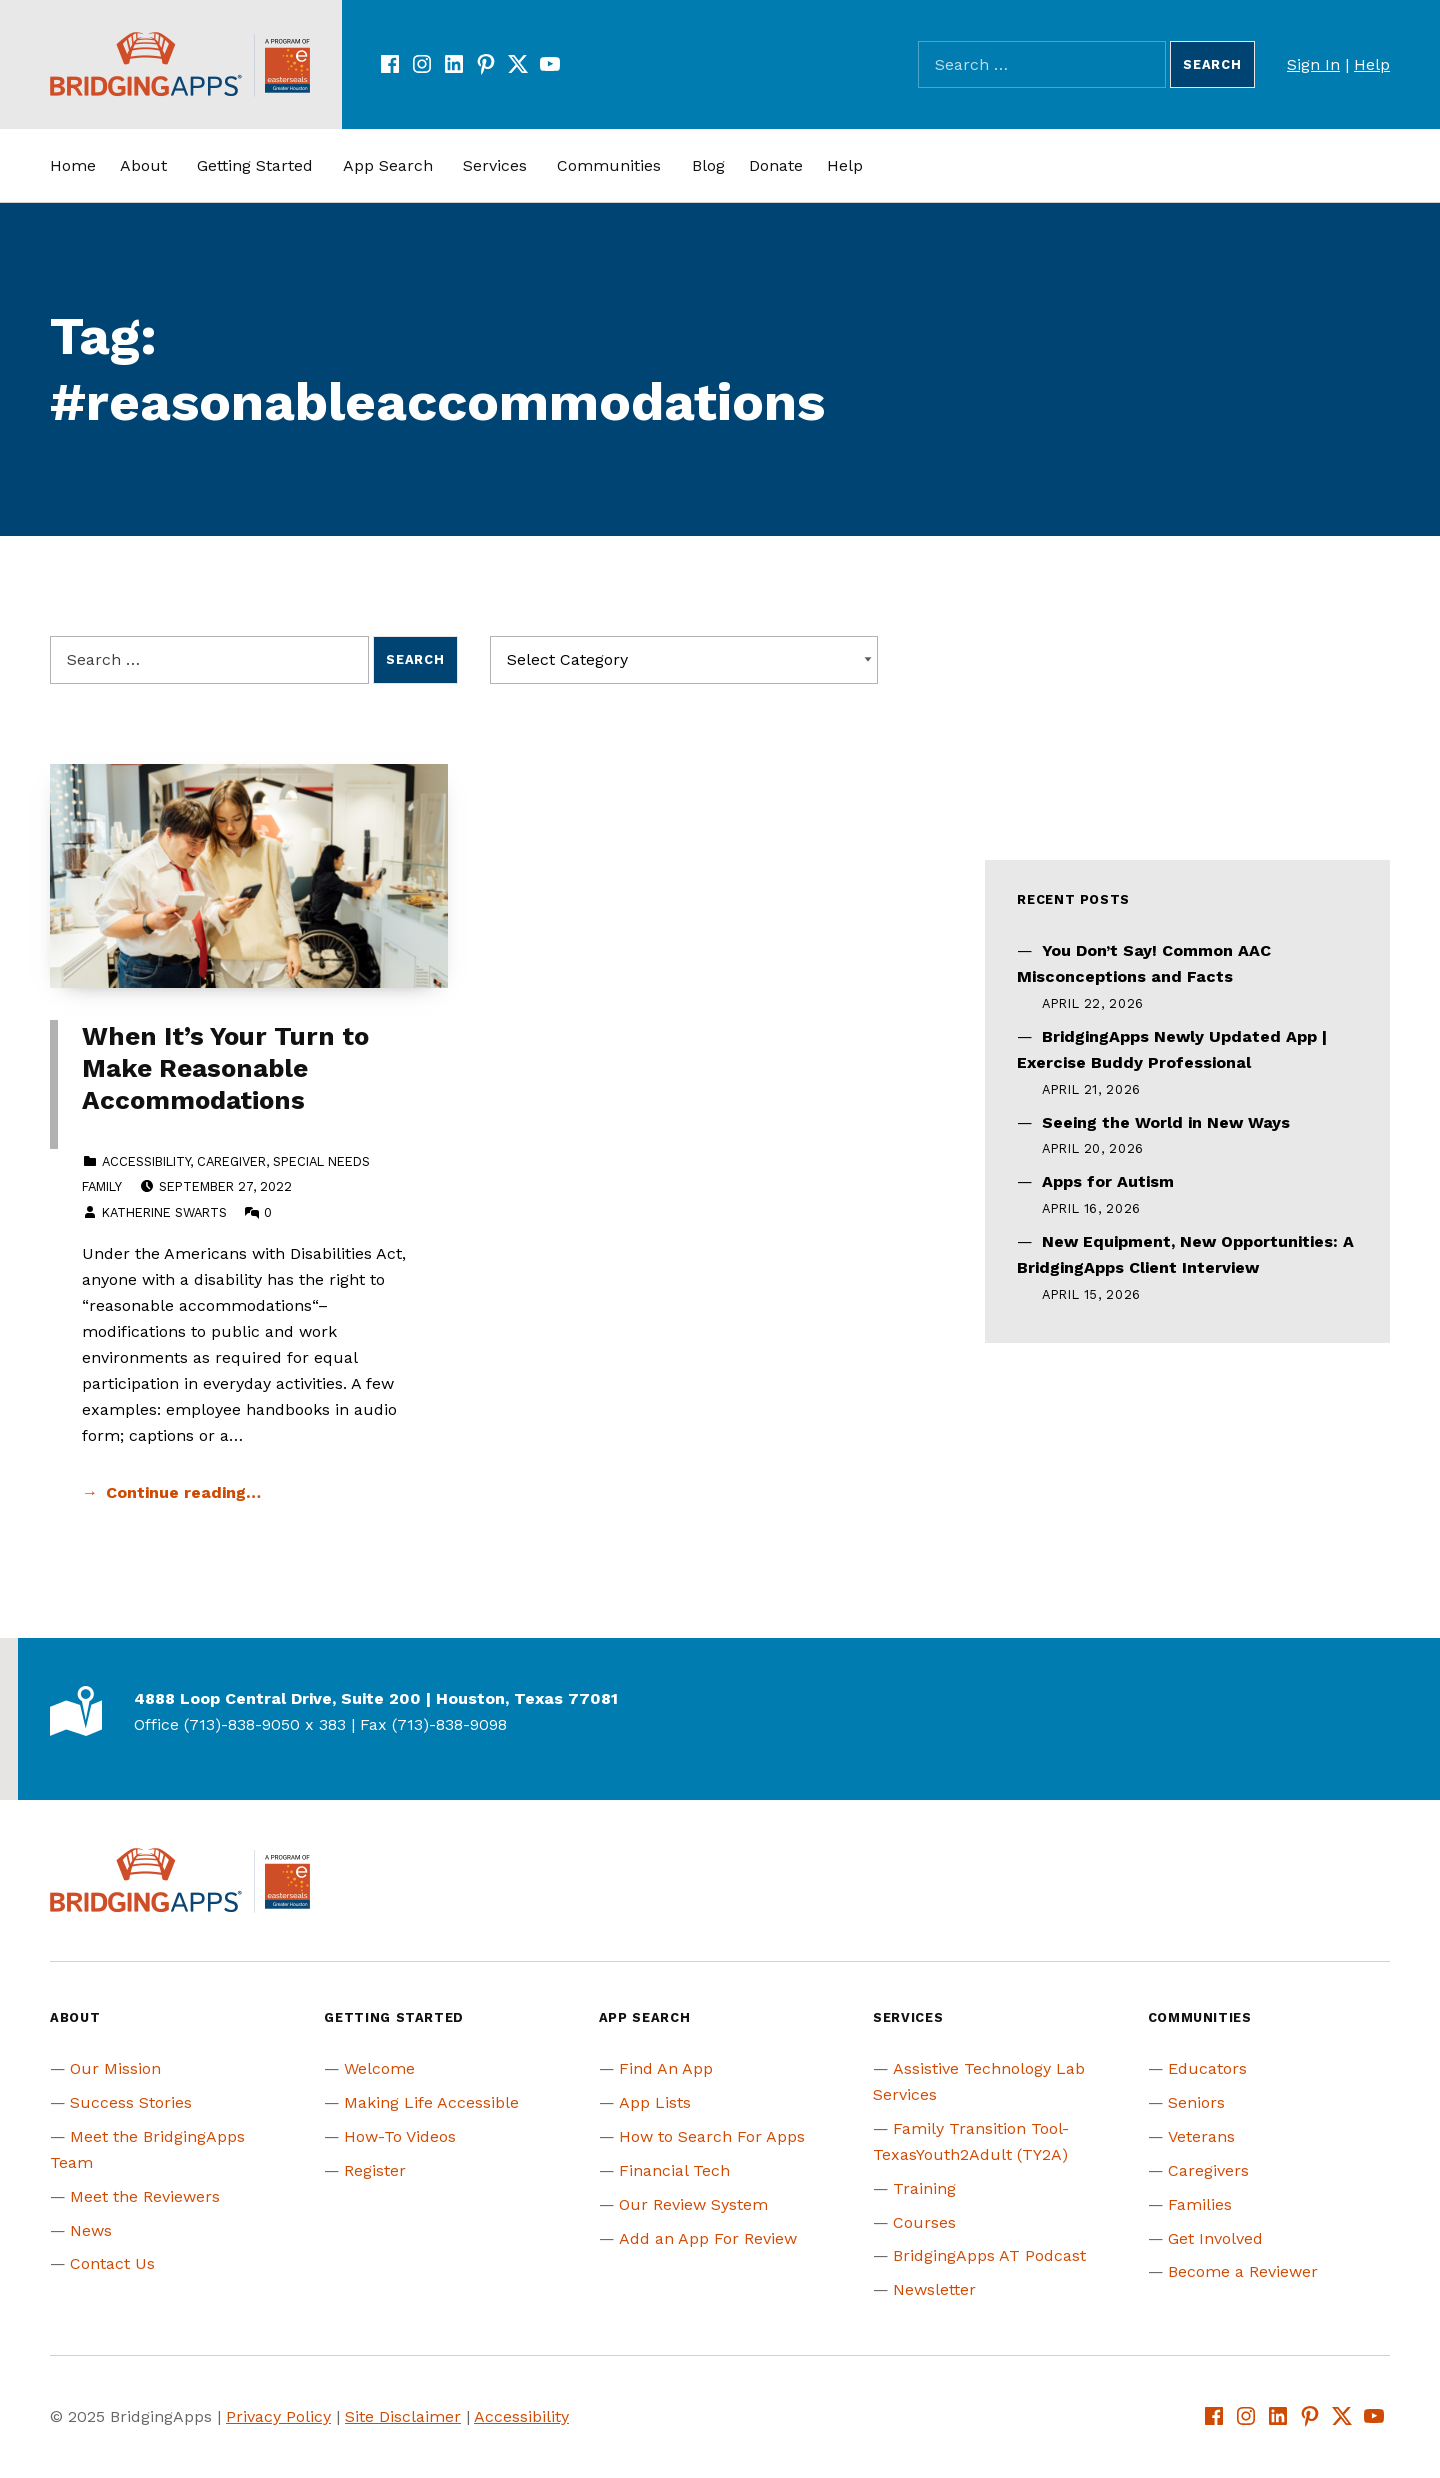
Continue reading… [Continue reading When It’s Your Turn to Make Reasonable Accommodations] (183, 1492)
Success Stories (131, 2102)
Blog (708, 165)
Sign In (1313, 64)
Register (375, 2170)
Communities (609, 165)
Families (1200, 2204)
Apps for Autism (1108, 1181)
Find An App (666, 2068)
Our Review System (693, 2204)
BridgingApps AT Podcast (989, 2255)
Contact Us (112, 2263)
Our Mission (115, 2068)
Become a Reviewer (1243, 2271)
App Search (388, 165)
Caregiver (231, 1161)
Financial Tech (674, 2170)
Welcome (379, 2068)
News (91, 2230)
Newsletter (934, 2289)
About (143, 165)
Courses (924, 2222)
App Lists (655, 2102)
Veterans (1201, 2136)
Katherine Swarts (164, 1212)
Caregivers (1208, 2170)
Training (924, 2188)
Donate (776, 165)
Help (1372, 64)
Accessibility (146, 1161)
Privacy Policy (278, 2416)
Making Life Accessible (431, 2102)
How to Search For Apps (712, 2136)
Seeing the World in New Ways (1166, 1122)
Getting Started (255, 165)
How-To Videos (400, 2136)
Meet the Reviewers (145, 2196)
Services (495, 165)
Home (73, 165)
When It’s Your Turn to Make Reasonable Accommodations (225, 1068)
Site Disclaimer (403, 2416)
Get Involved (1215, 2238)
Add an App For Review (708, 2238)
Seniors (1196, 2102)
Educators (1207, 2068)
